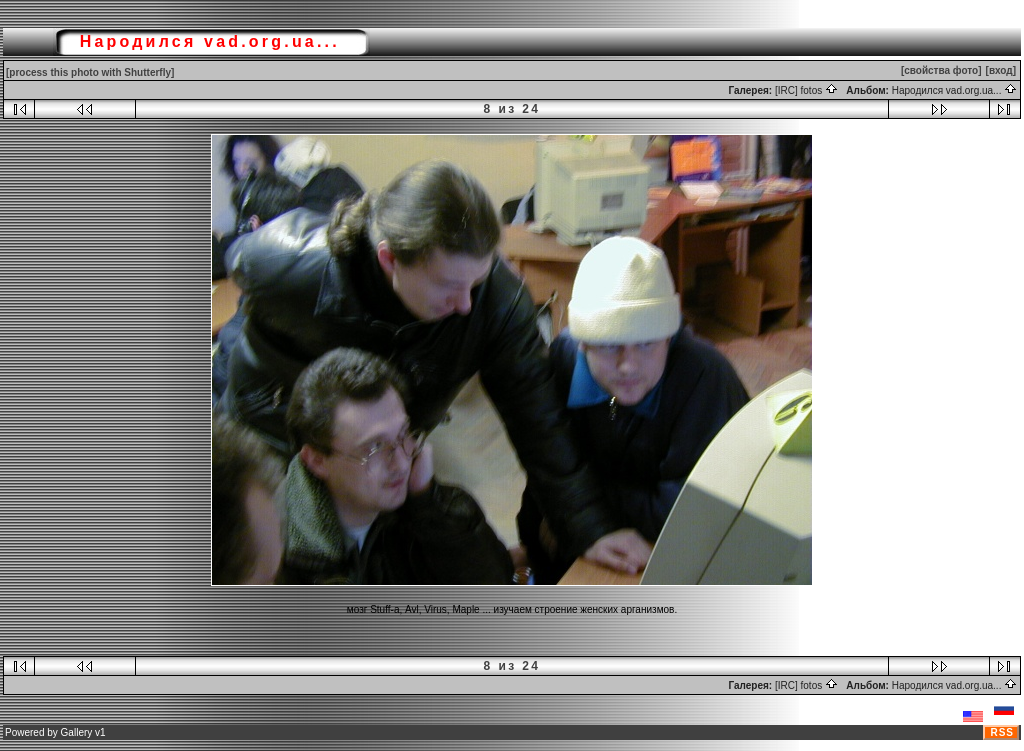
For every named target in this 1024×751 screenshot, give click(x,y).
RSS (1002, 732)
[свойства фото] (941, 70)
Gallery (77, 732)
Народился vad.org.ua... (955, 90)
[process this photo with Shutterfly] (90, 72)
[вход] (1001, 70)
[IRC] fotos (806, 90)
